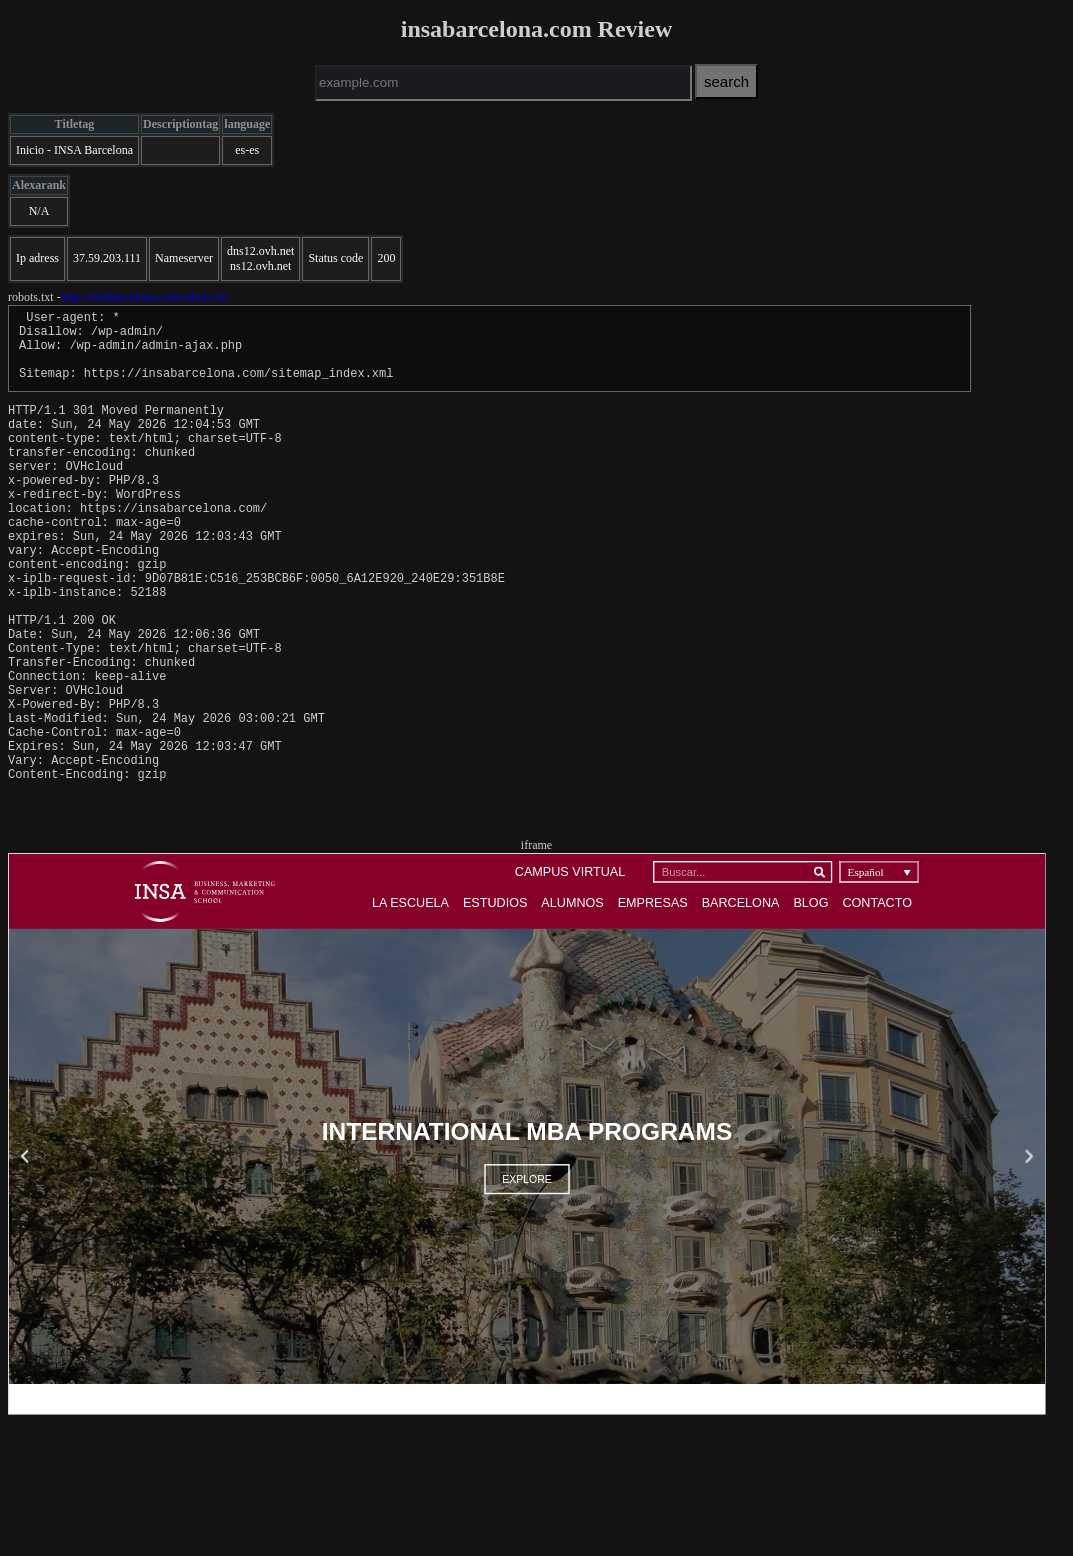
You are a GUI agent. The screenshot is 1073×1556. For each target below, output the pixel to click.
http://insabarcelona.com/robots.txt (144, 297)
